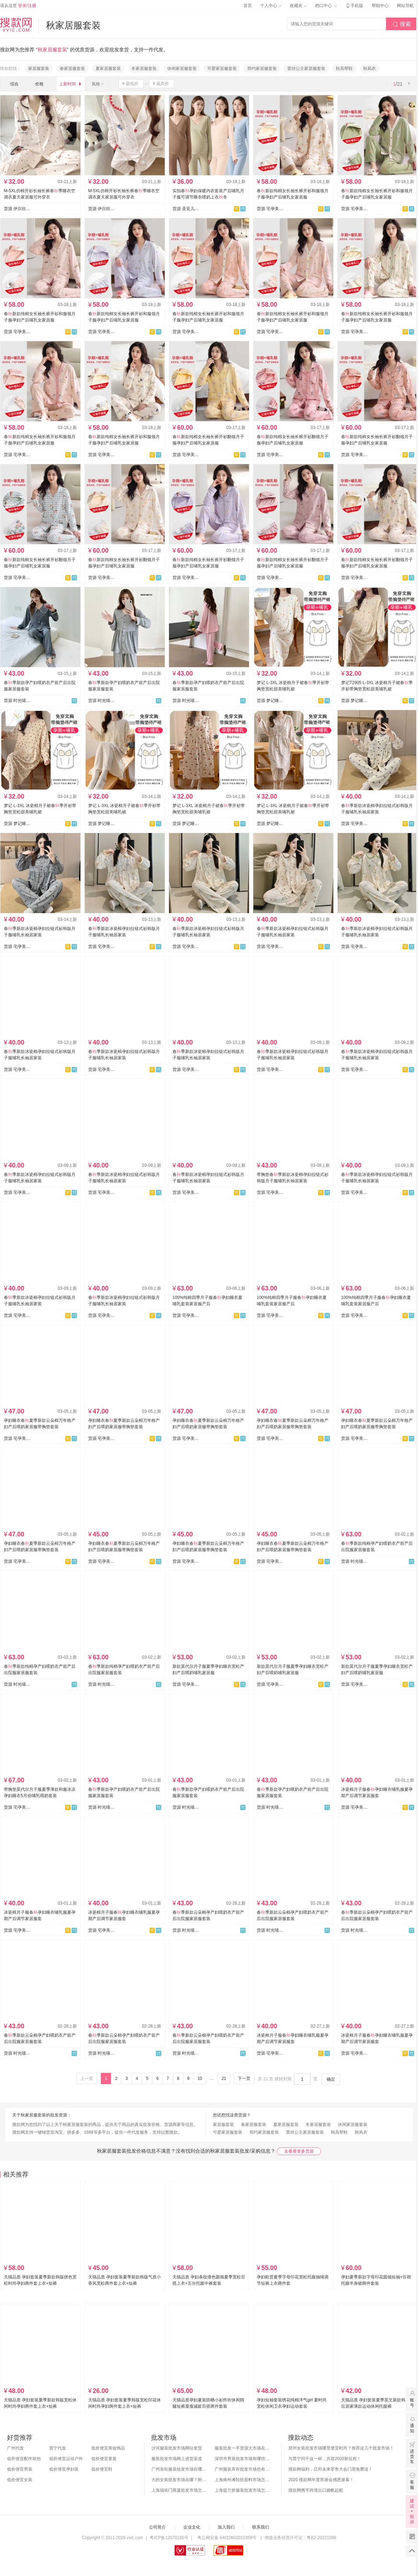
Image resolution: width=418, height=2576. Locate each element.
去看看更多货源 (299, 2151)
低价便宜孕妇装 (64, 2469)
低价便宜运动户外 (66, 2458)
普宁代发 (57, 2448)
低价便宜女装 (19, 2479)
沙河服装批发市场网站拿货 (176, 2448)
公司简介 (157, 2527)
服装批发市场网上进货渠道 (176, 2458)
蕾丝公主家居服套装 (306, 68)
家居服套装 (38, 68)
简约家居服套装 (262, 68)
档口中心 (325, 5)
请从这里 (18, 5)
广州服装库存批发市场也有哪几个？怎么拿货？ (243, 2469)
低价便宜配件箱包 (24, 2458)
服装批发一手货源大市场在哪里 (243, 2448)
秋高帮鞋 (344, 68)
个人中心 (270, 5)
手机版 (354, 5)
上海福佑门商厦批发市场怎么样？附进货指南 (179, 2490)
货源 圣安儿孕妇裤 (185, 208)
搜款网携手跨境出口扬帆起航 (315, 2490)
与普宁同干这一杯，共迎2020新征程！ (324, 2458)
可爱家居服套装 (222, 68)
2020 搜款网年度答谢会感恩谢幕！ (321, 2479)
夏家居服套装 (108, 68)
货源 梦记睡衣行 (270, 700)
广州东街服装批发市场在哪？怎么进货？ (179, 2469)
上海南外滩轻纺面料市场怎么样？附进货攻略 (243, 2479)
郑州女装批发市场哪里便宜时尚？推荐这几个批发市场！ (341, 2448)
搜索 (402, 24)
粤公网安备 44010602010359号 (226, 2537)
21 (224, 2078)
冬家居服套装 (144, 68)
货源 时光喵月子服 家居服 (17, 700)
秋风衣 (369, 68)
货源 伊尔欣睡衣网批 (17, 208)
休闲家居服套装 (182, 68)
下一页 (244, 2078)
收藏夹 (298, 5)
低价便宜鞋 (101, 2469)
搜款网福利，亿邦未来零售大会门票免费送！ (330, 2469)
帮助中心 (380, 5)
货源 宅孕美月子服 (270, 208)
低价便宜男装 (19, 2469)
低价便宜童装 (104, 2458)
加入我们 (226, 2527)
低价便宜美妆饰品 (108, 2448)
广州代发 (15, 2448)
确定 (331, 2079)
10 (199, 2078)
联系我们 (260, 2527)
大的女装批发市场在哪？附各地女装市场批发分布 (179, 2479)
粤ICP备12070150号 (169, 2537)
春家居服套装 (72, 68)
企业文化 (191, 2527)
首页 (247, 5)
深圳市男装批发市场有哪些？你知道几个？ (243, 2458)
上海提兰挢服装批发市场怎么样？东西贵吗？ (243, 2490)
